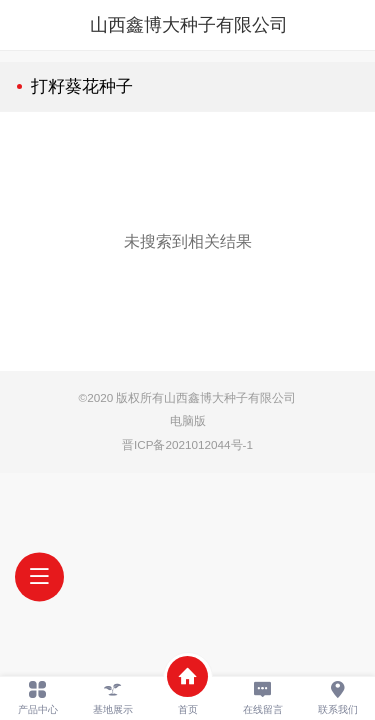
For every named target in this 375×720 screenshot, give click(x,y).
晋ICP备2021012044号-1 (187, 444)
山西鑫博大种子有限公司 (189, 25)
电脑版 (188, 420)
